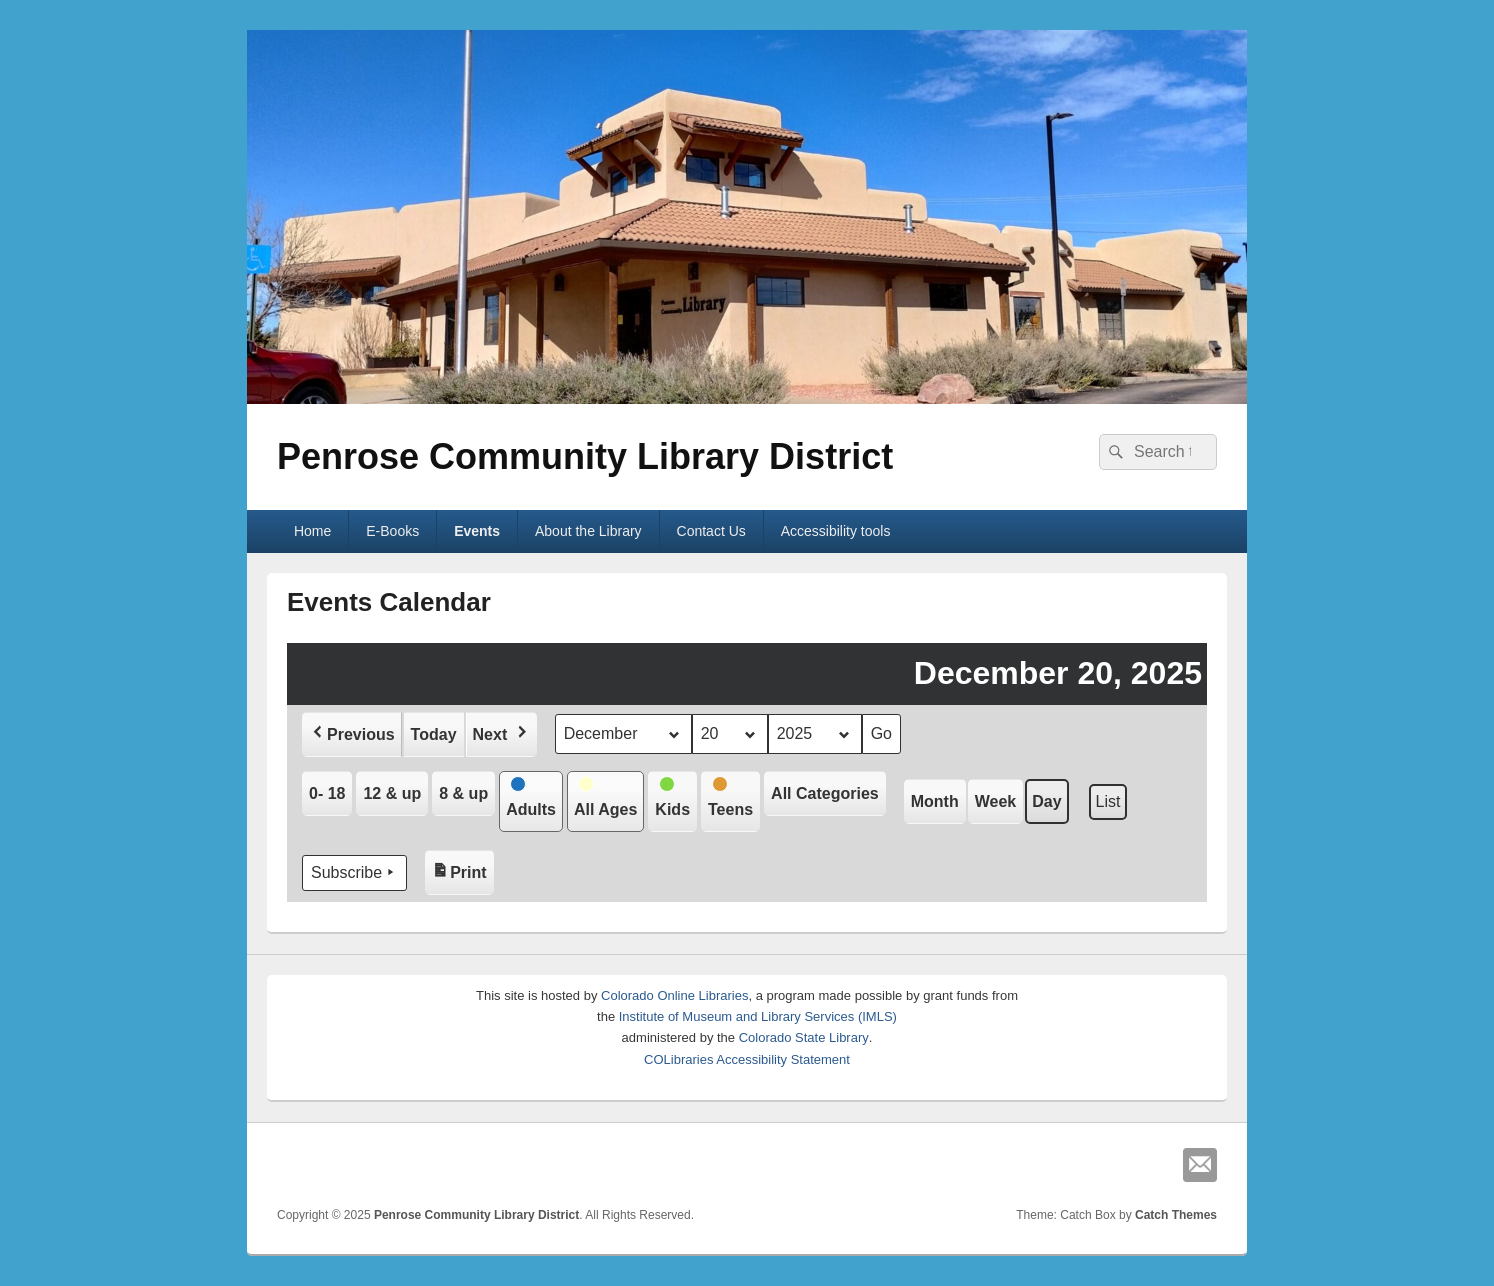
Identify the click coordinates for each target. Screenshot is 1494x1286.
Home (312, 531)
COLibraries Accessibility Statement (747, 1059)
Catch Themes (1176, 1215)
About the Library (588, 531)
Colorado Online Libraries (674, 995)
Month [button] (935, 801)
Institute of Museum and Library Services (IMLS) (758, 1016)
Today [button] (434, 734)
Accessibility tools (836, 531)
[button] (352, 734)
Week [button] (996, 801)
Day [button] (1046, 801)
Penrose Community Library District (585, 456)
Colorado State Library (804, 1037)
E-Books (392, 531)
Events (477, 531)
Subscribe (354, 873)
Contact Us (711, 531)
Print (462, 867)
